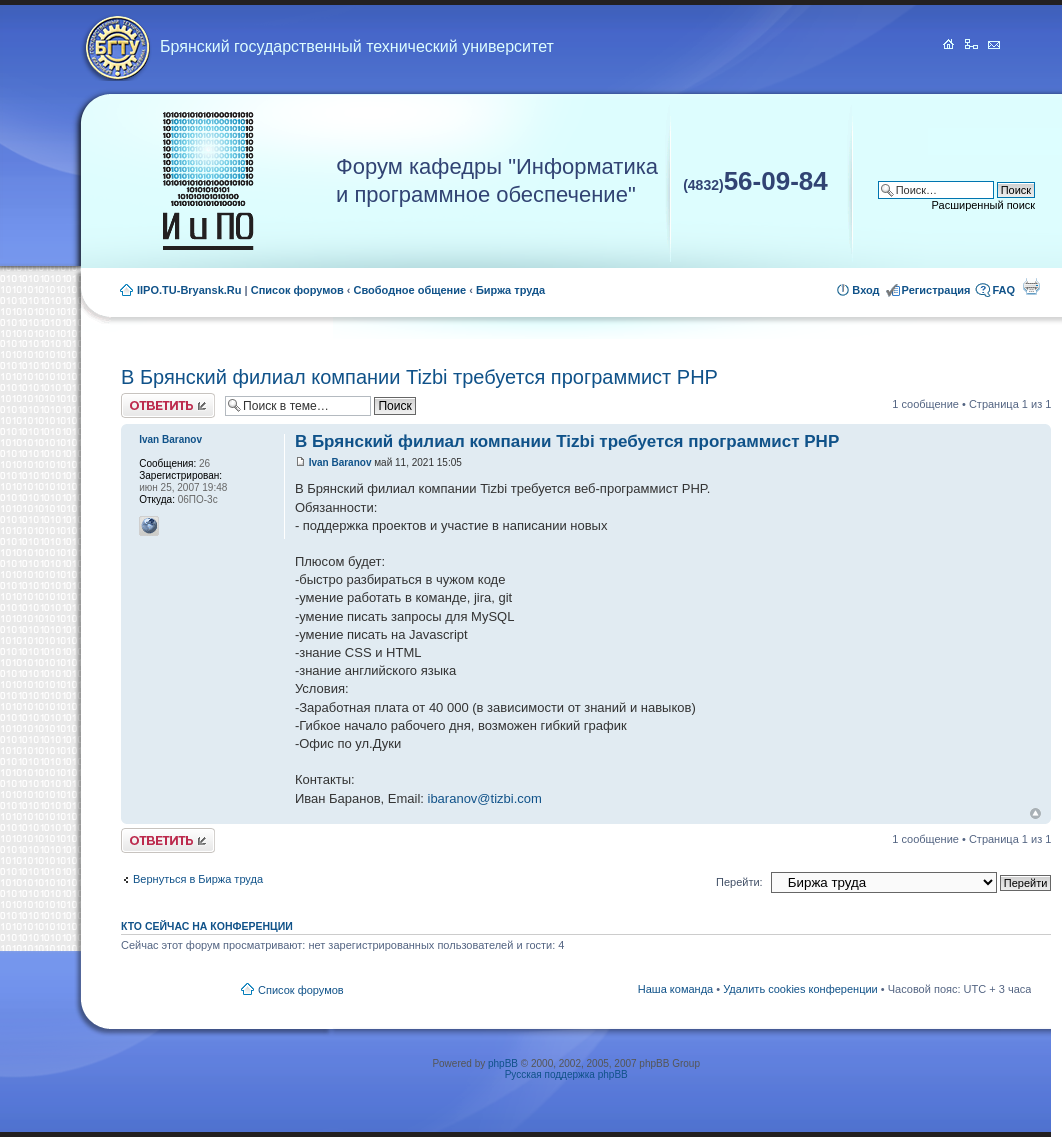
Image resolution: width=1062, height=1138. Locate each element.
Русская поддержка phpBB (566, 1074)
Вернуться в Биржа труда (198, 879)
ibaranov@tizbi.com (485, 798)
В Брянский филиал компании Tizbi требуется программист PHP (419, 377)
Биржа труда (510, 290)
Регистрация (936, 290)
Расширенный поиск (984, 205)
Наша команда (675, 989)
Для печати (1031, 286)
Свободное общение (410, 290)
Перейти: (739, 882)
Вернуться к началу (1035, 813)
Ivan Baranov (340, 462)
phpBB (503, 1063)
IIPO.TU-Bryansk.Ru (189, 290)
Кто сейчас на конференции (207, 926)
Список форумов (297, 290)
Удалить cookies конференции (800, 989)
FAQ (1003, 290)
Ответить (168, 405)
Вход (865, 290)
